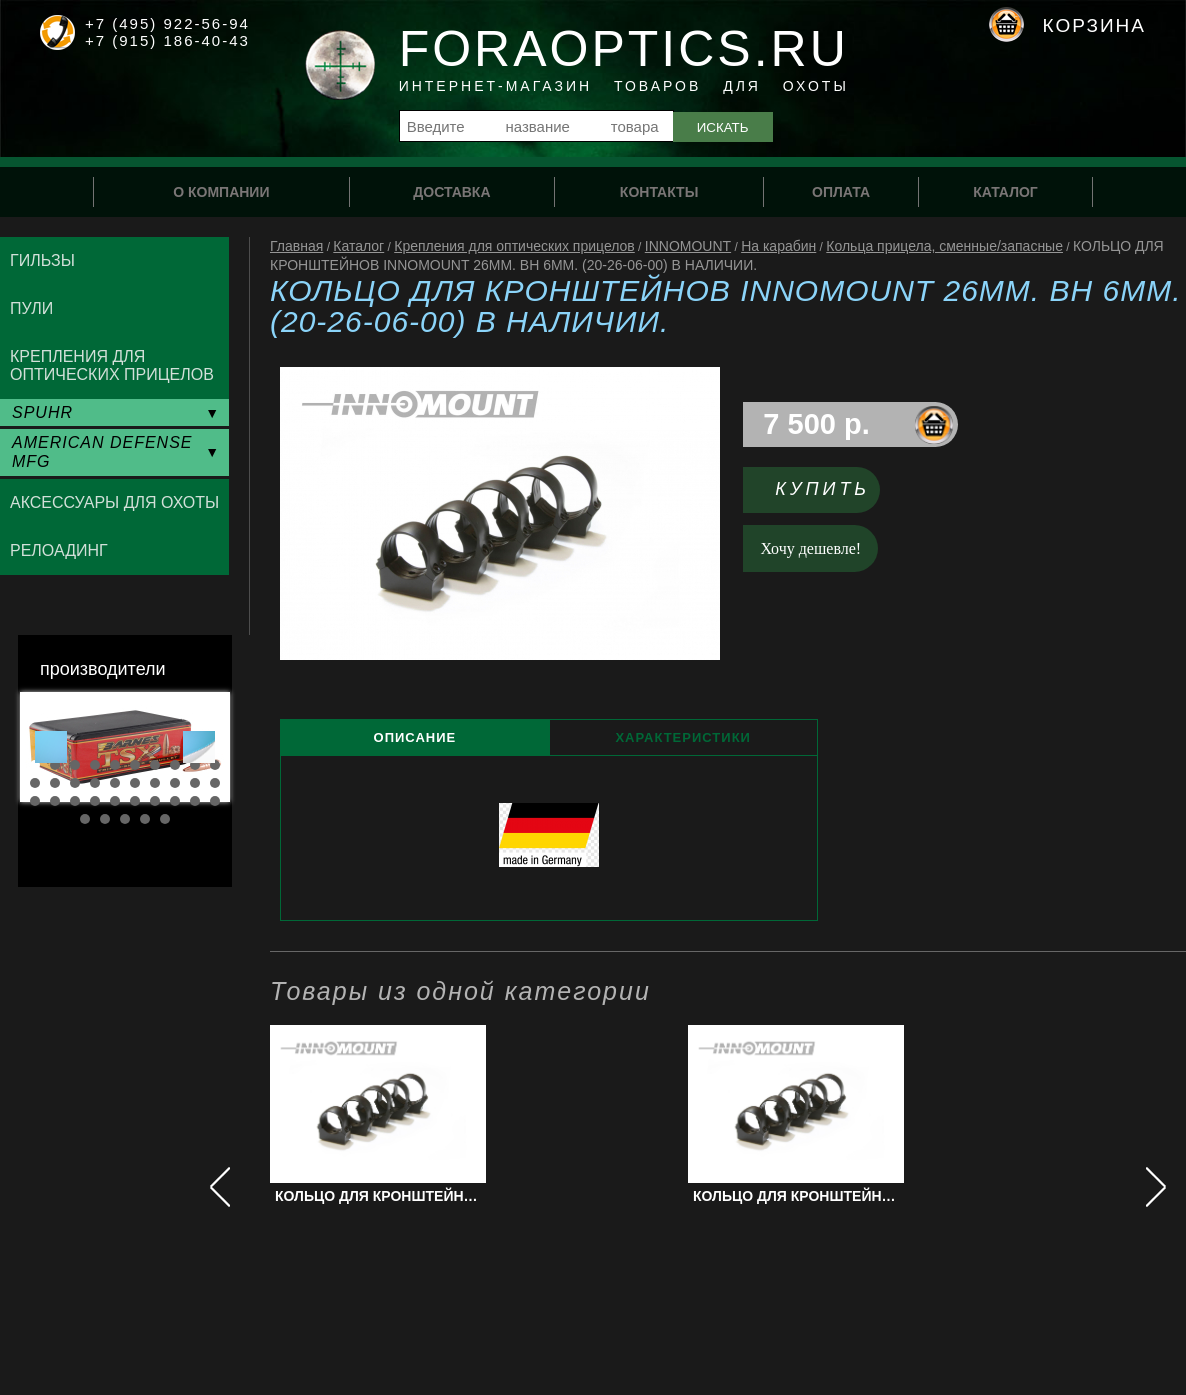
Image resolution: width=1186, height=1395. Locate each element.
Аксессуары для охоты (114, 502)
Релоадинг (59, 550)
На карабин (778, 246)
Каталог (358, 246)
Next (199, 747)
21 (35, 801)
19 (195, 783)
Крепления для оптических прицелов (514, 246)
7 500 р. (816, 424)
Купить (822, 489)
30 (215, 801)
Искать (723, 127)
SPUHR (42, 412)
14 (95, 783)
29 (195, 801)
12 (55, 783)
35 (165, 819)
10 (215, 765)
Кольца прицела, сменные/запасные (944, 246)
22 (55, 801)
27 (155, 801)
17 (155, 783)
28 (175, 801)
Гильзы (42, 260)
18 (175, 783)
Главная (296, 246)
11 (35, 783)
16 (135, 783)
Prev (51, 747)
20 (215, 783)
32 (105, 819)
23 (75, 801)
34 (145, 819)
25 (115, 801)
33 (125, 819)
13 (75, 783)
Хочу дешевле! (811, 548)
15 (115, 783)
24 (95, 801)
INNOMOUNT (688, 246)
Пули (31, 308)
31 (85, 819)
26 (135, 801)
